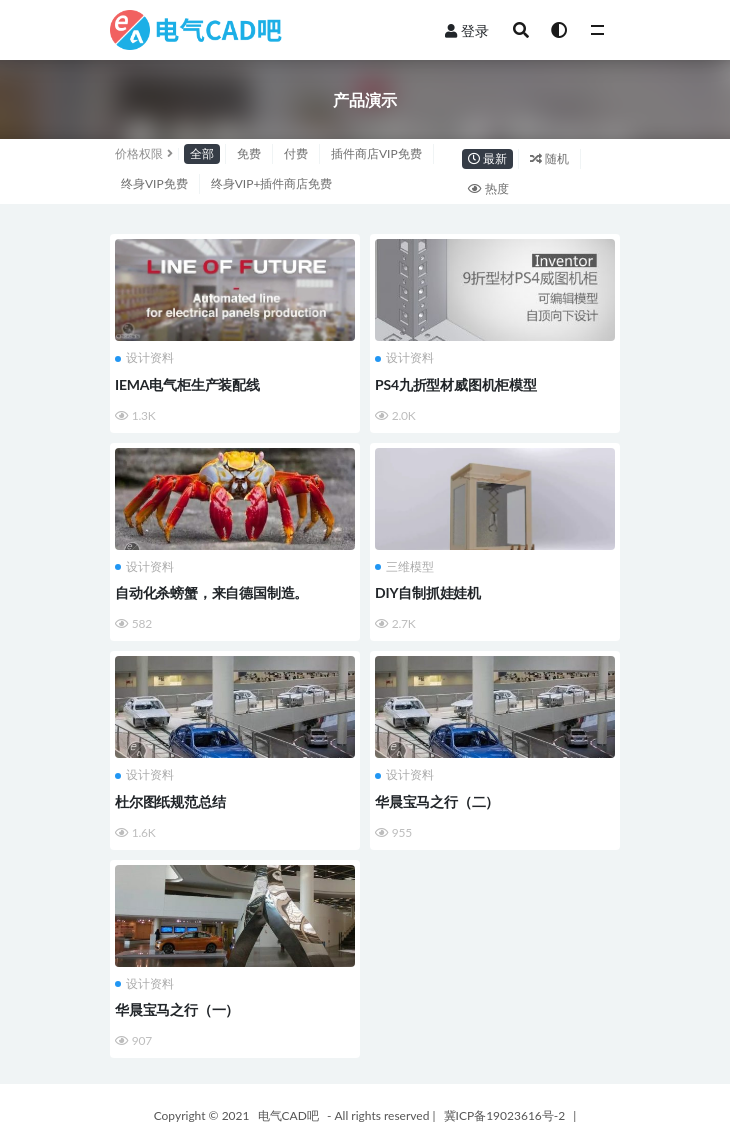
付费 (296, 153)
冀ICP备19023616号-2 (505, 1115)
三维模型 (404, 567)
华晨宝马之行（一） (177, 1009)
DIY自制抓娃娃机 (428, 592)
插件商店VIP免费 (376, 153)
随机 (549, 158)
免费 (249, 153)
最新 (487, 158)
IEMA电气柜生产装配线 (187, 384)
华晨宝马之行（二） (437, 801)
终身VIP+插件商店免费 (272, 183)
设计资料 (144, 358)
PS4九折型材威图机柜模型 (456, 384)
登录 (467, 30)
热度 (488, 188)
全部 (202, 153)
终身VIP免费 (154, 183)
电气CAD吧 (288, 1115)
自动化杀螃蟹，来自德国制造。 (211, 592)
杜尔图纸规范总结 (170, 801)
